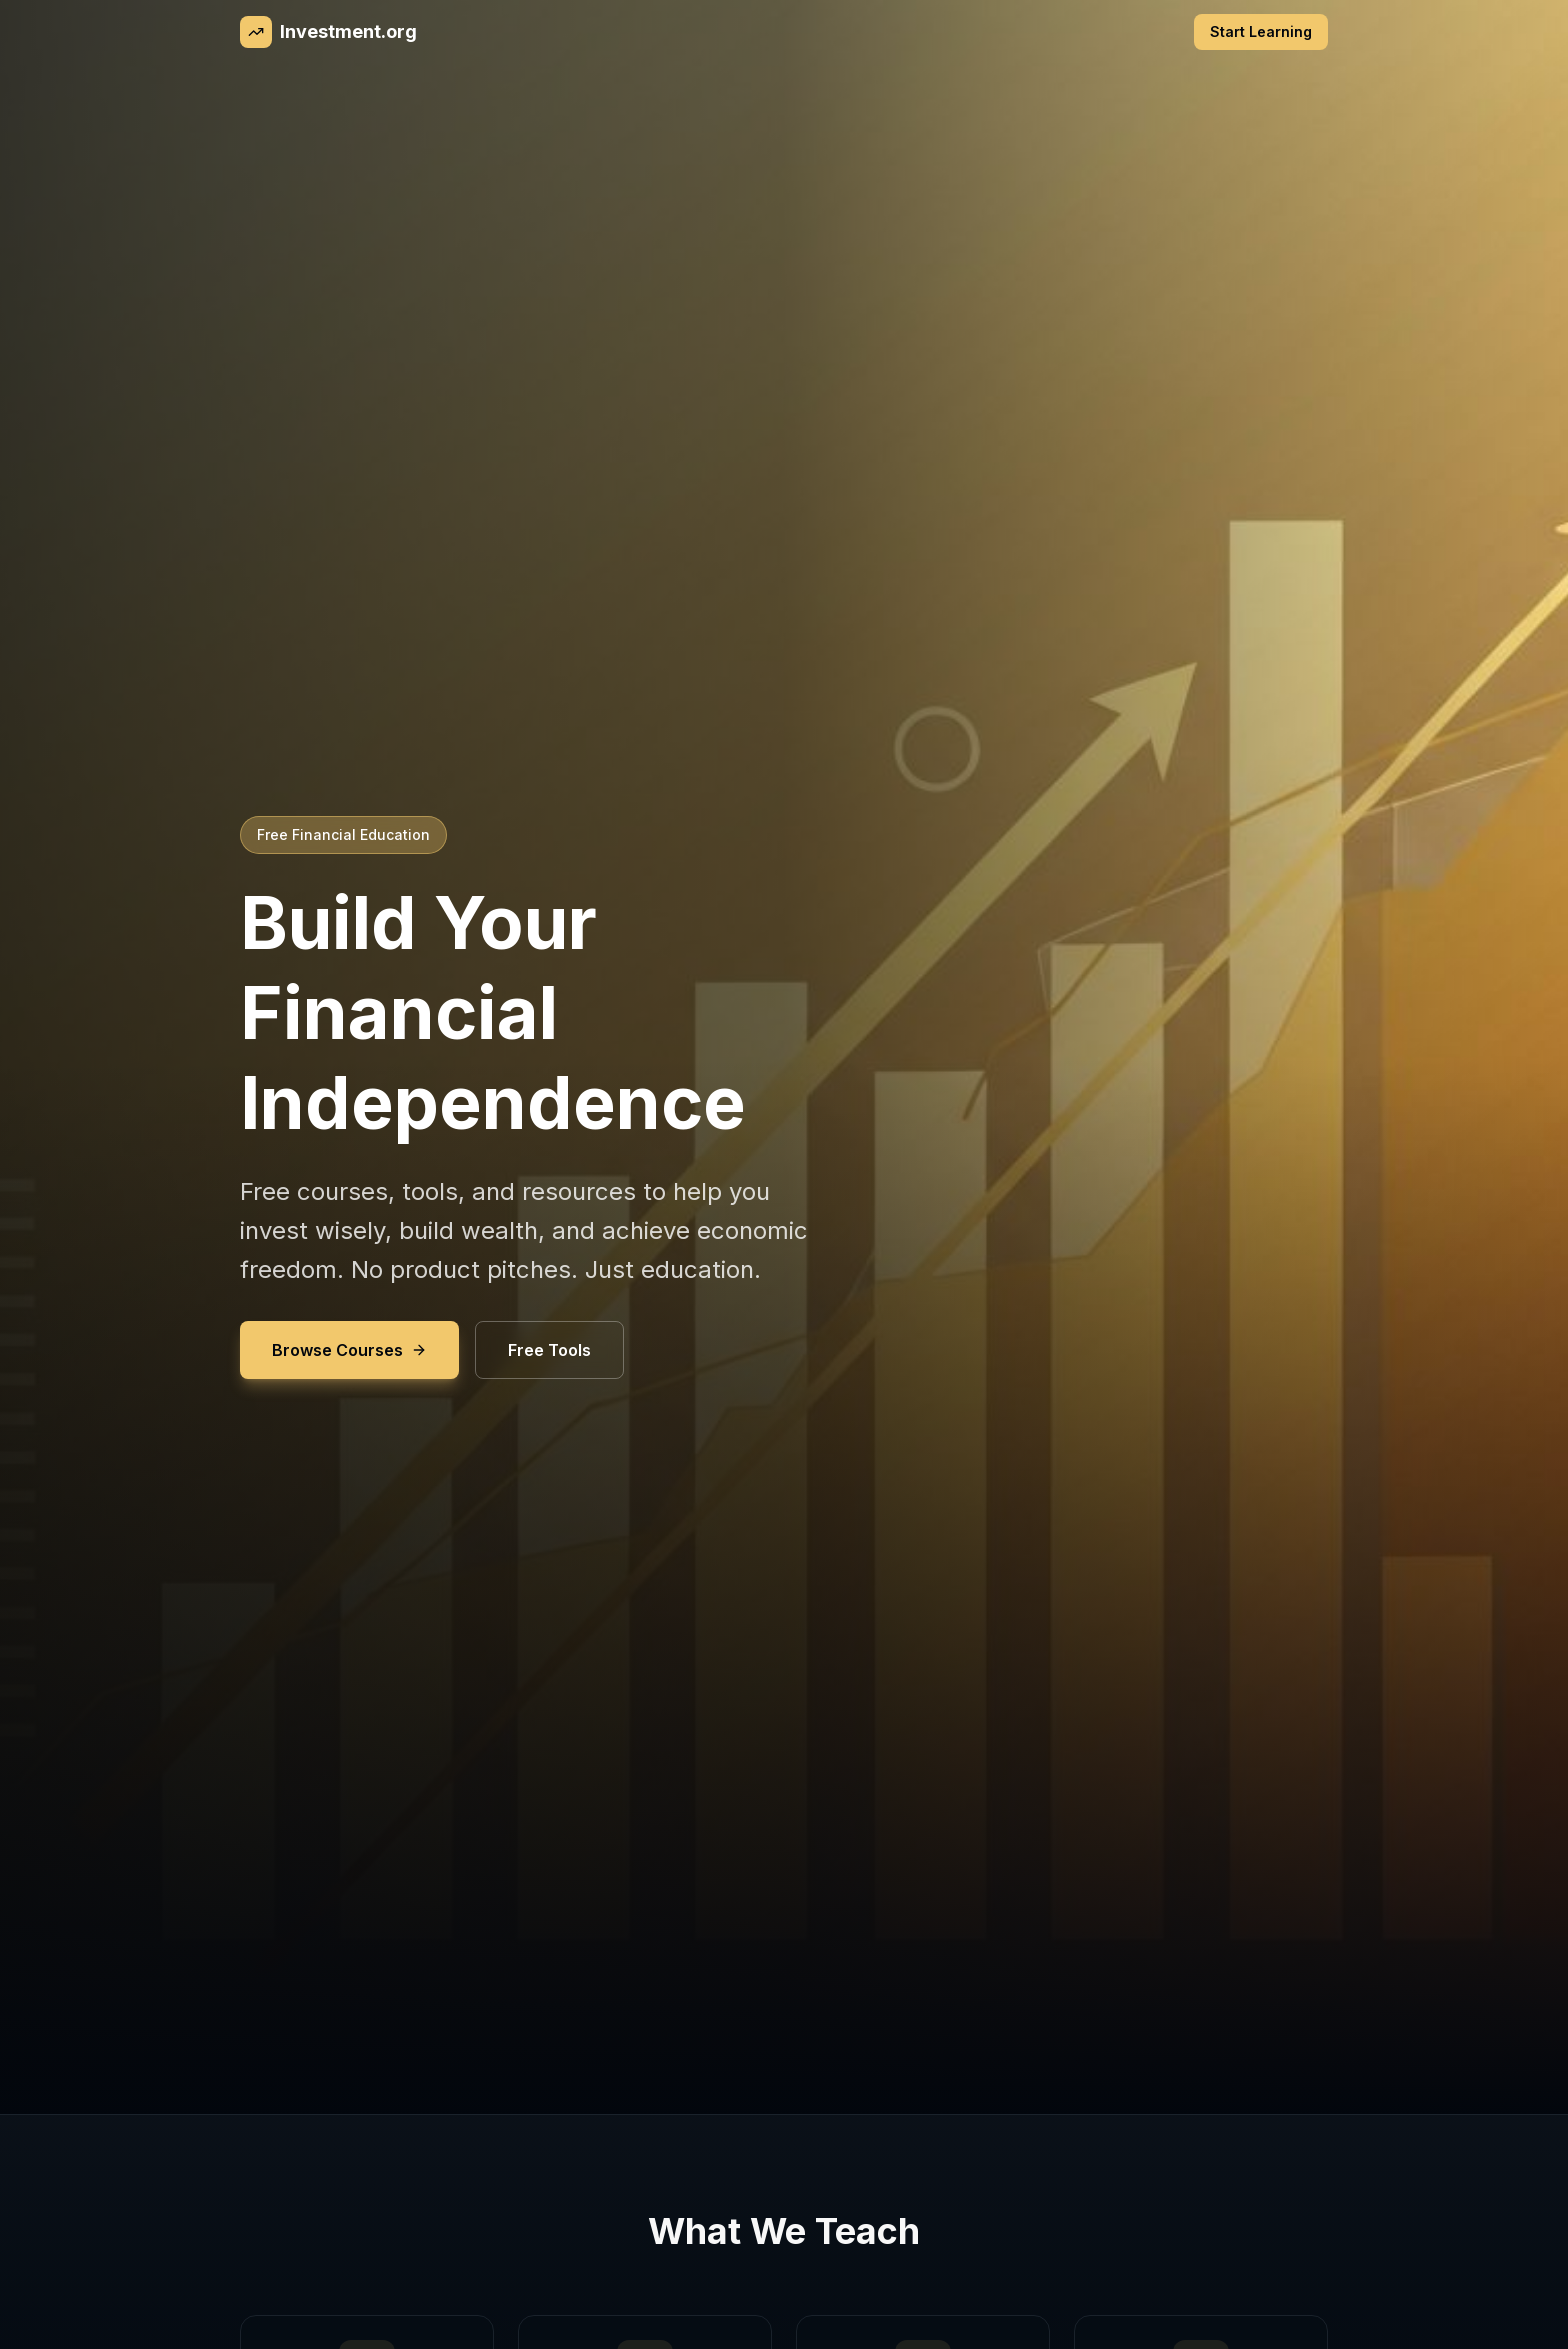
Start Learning (1261, 31)
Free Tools (549, 1350)
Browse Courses (349, 1350)
